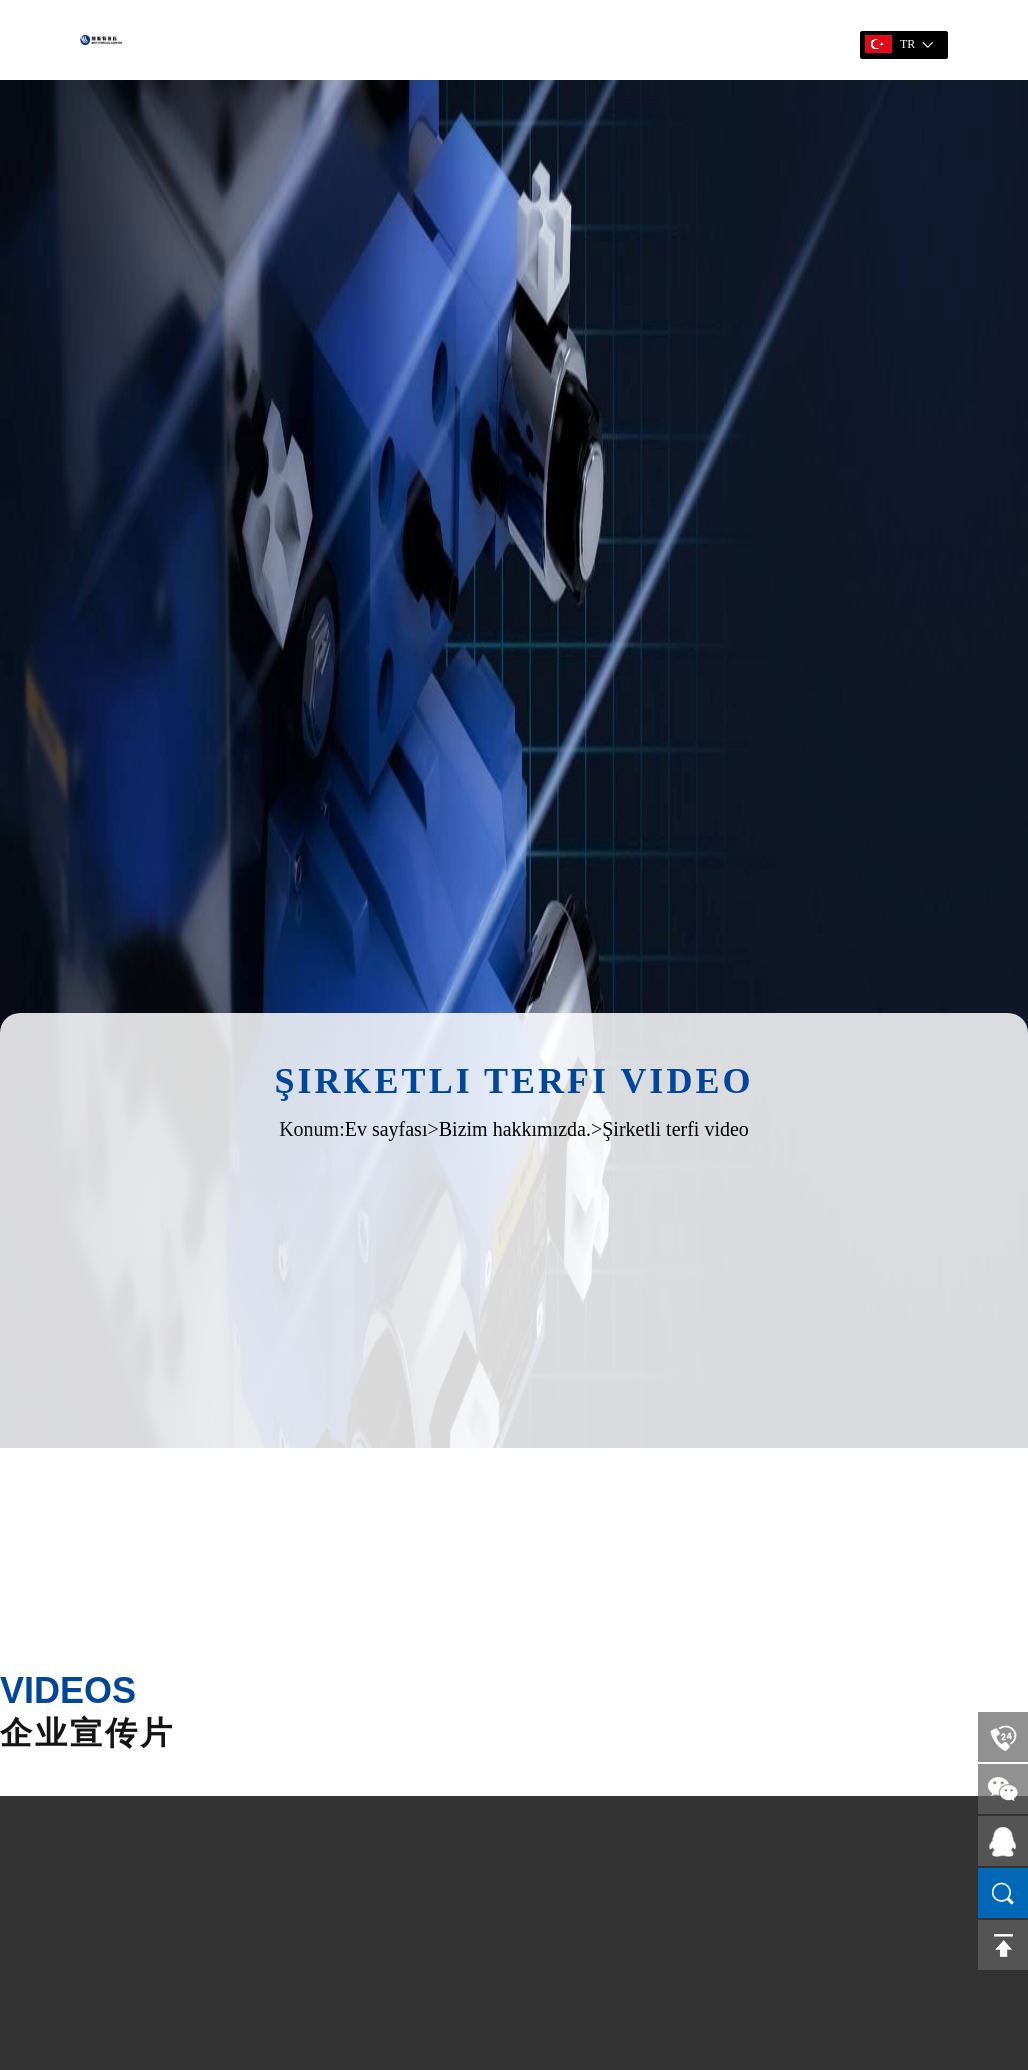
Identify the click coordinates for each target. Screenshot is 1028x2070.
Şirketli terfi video (675, 1129)
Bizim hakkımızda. (515, 1129)
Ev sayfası (386, 1129)
